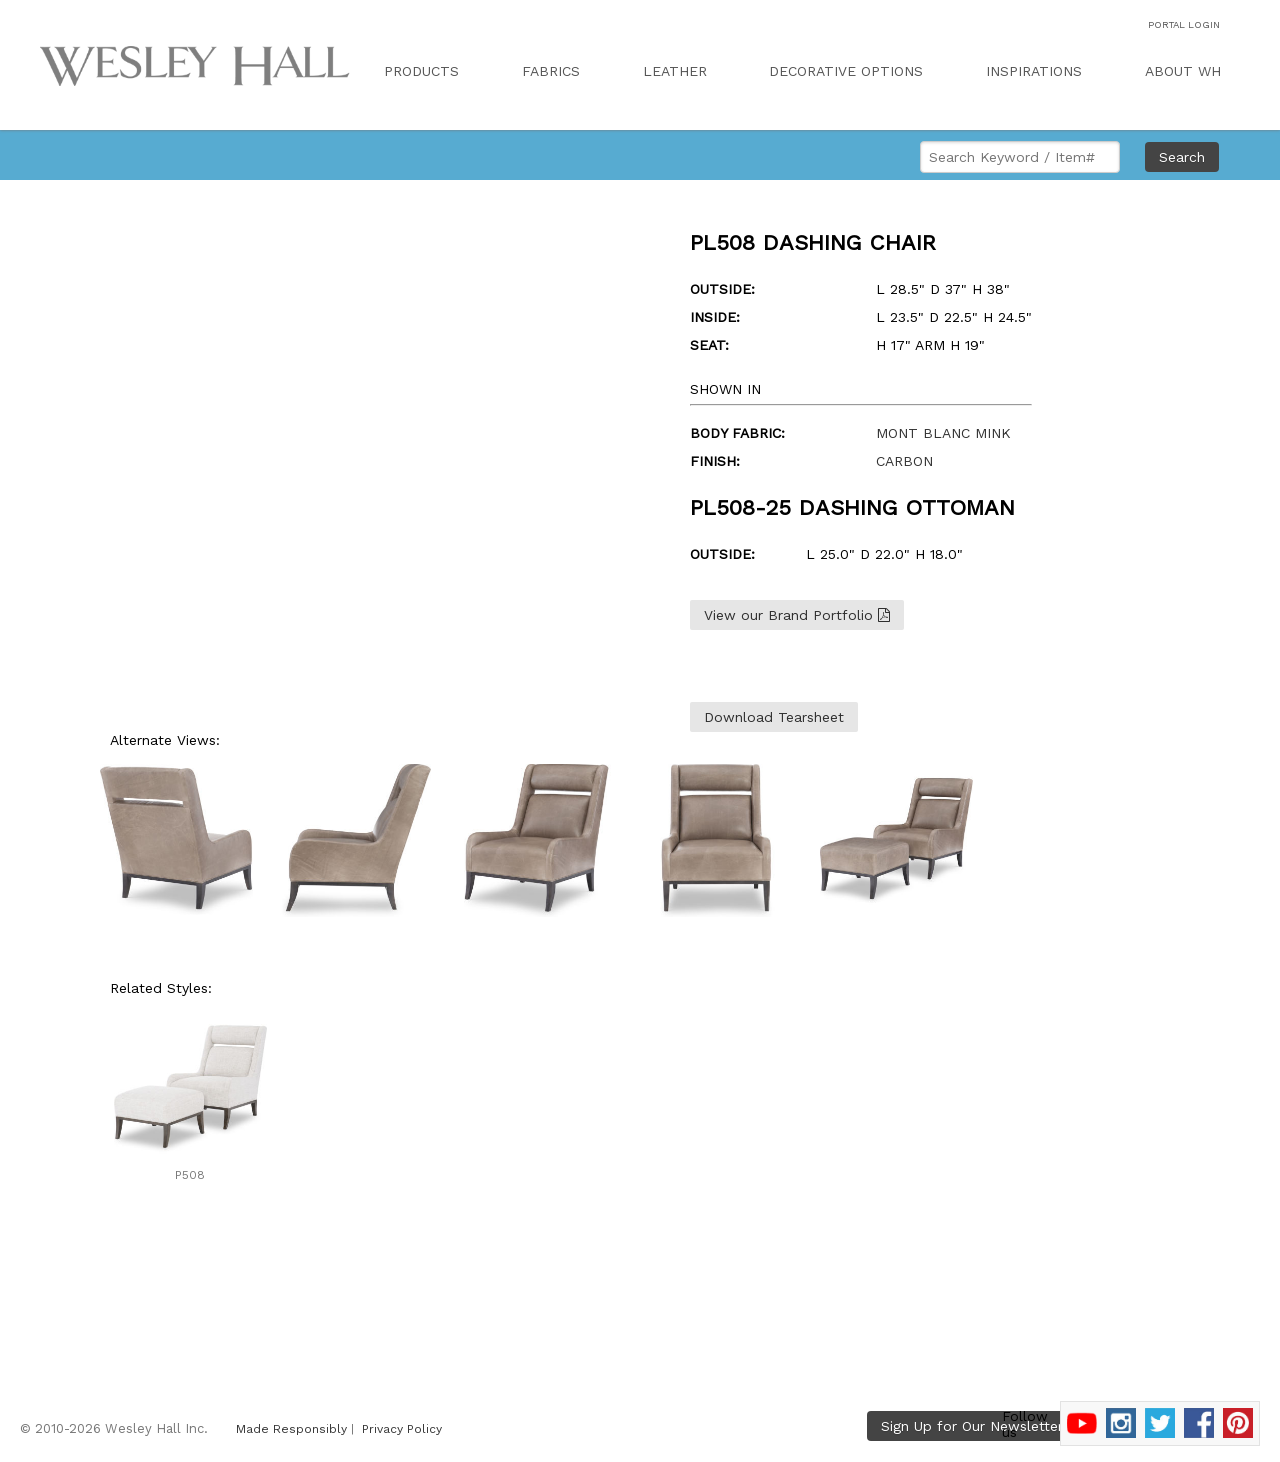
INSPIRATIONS (1034, 71)
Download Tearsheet (774, 717)
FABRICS (551, 71)
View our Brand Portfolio (797, 615)
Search (1182, 157)
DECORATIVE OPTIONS (846, 71)
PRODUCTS (421, 71)
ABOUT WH (1183, 71)
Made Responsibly (291, 1429)
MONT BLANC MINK (943, 433)
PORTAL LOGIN (1184, 24)
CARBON (904, 461)
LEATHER (675, 71)
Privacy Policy (402, 1429)
